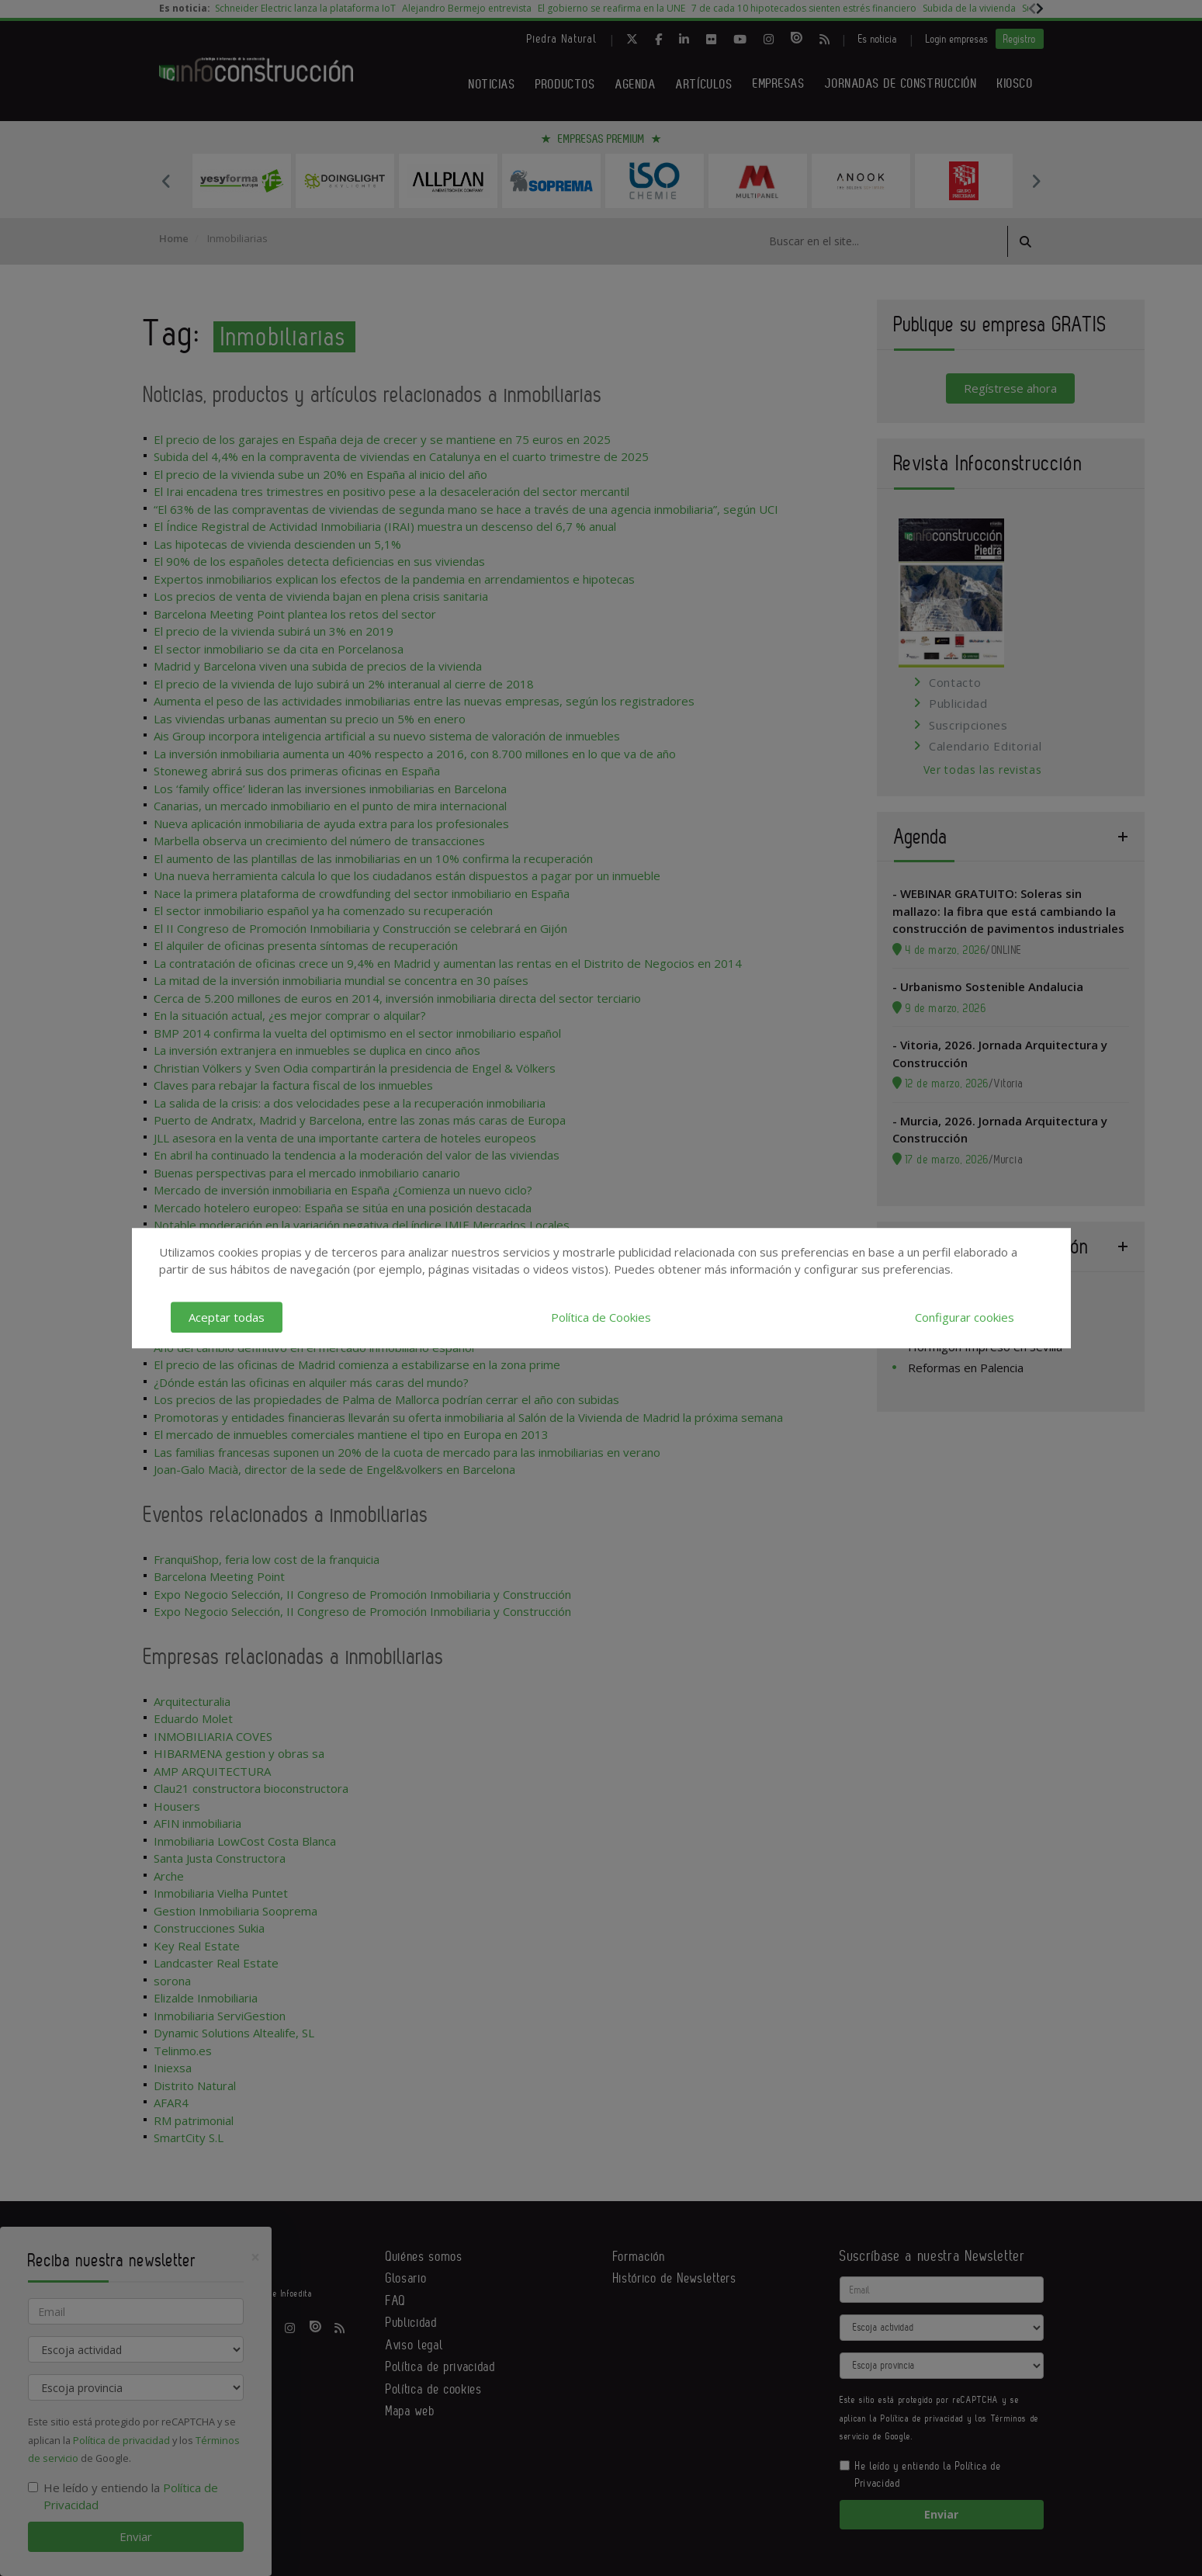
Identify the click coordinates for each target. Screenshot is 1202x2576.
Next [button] (1036, 181)
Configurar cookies (964, 1317)
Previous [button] (167, 181)
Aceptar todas (227, 1317)
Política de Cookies (601, 1317)
